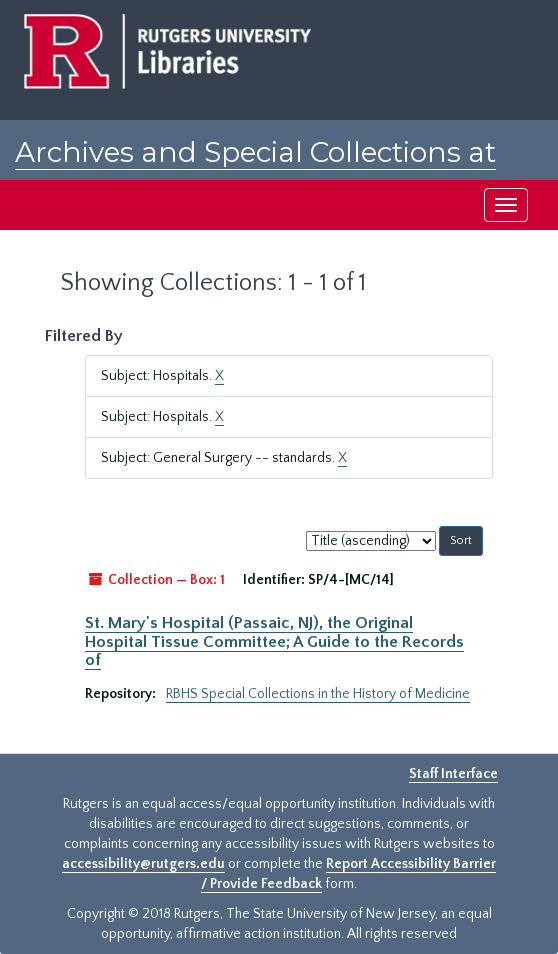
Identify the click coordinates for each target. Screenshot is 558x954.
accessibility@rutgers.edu (143, 864)
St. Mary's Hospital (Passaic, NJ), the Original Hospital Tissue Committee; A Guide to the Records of (274, 641)
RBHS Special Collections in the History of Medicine (318, 694)
